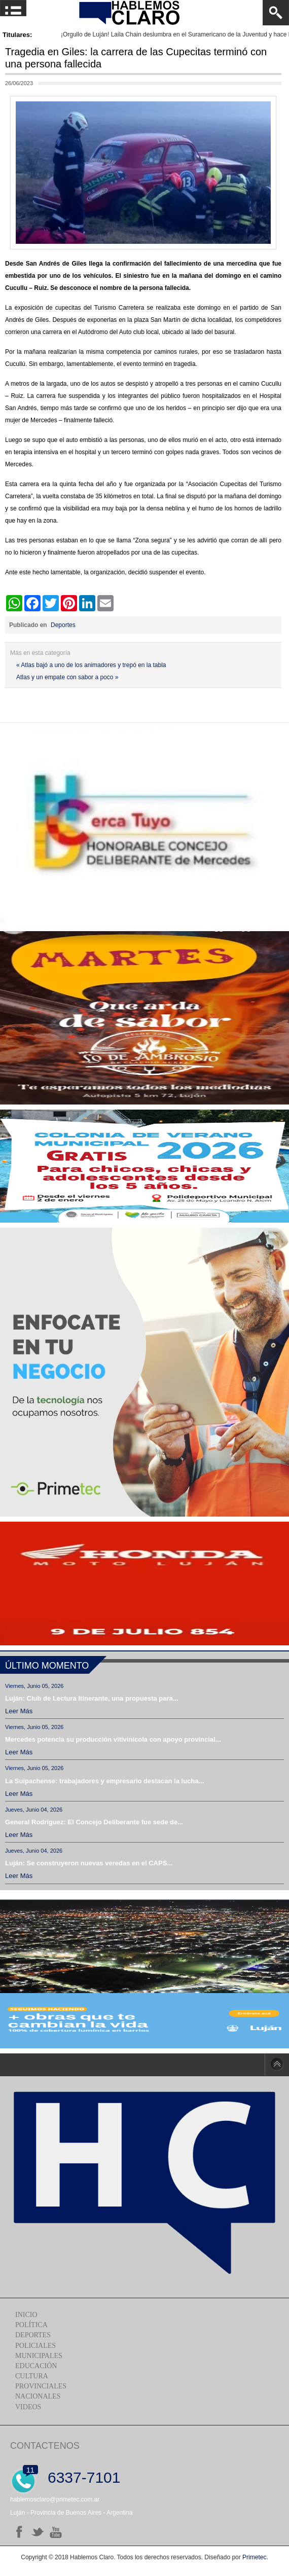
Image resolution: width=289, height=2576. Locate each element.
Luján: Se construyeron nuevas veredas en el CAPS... (88, 1863)
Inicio (26, 2315)
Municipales (38, 2356)
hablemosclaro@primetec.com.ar (54, 2499)
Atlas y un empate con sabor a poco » (67, 677)
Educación (36, 2366)
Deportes (63, 625)
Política (31, 2325)
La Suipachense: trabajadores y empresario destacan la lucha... (104, 1781)
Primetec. (255, 2557)
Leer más (18, 1711)
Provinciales (40, 2386)
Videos (28, 2407)
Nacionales (37, 2396)
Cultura (31, 2376)
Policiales (35, 2345)
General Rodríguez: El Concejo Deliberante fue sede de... (94, 1822)
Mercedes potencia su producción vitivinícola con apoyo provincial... (113, 1739)
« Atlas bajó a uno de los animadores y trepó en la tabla (91, 665)
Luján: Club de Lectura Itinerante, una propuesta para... (91, 1698)
